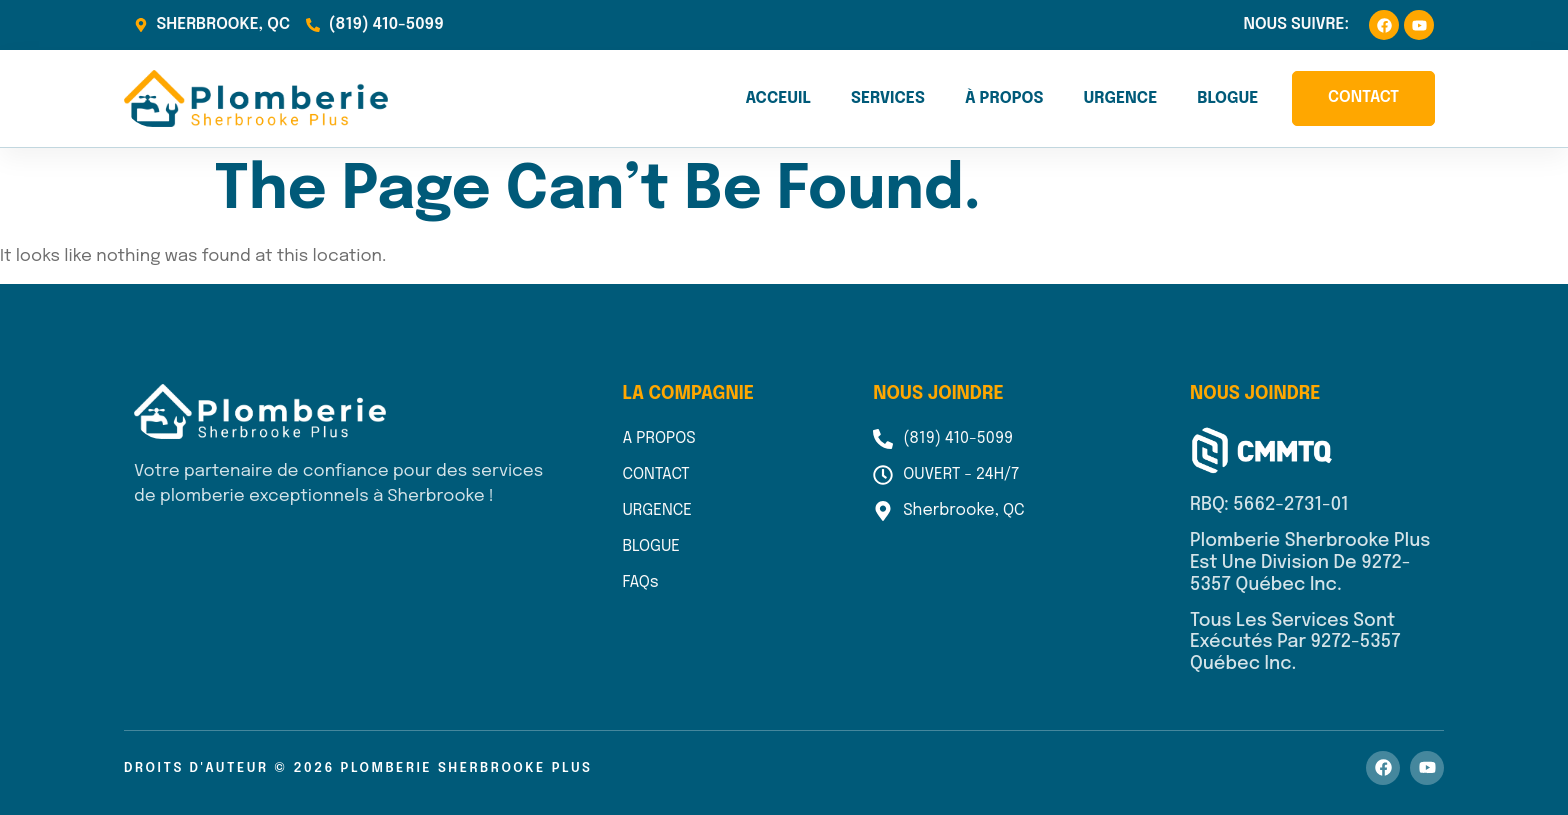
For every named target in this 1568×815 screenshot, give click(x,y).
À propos (1004, 98)
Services (888, 98)
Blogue (1227, 98)
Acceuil (778, 98)
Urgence (1120, 98)
